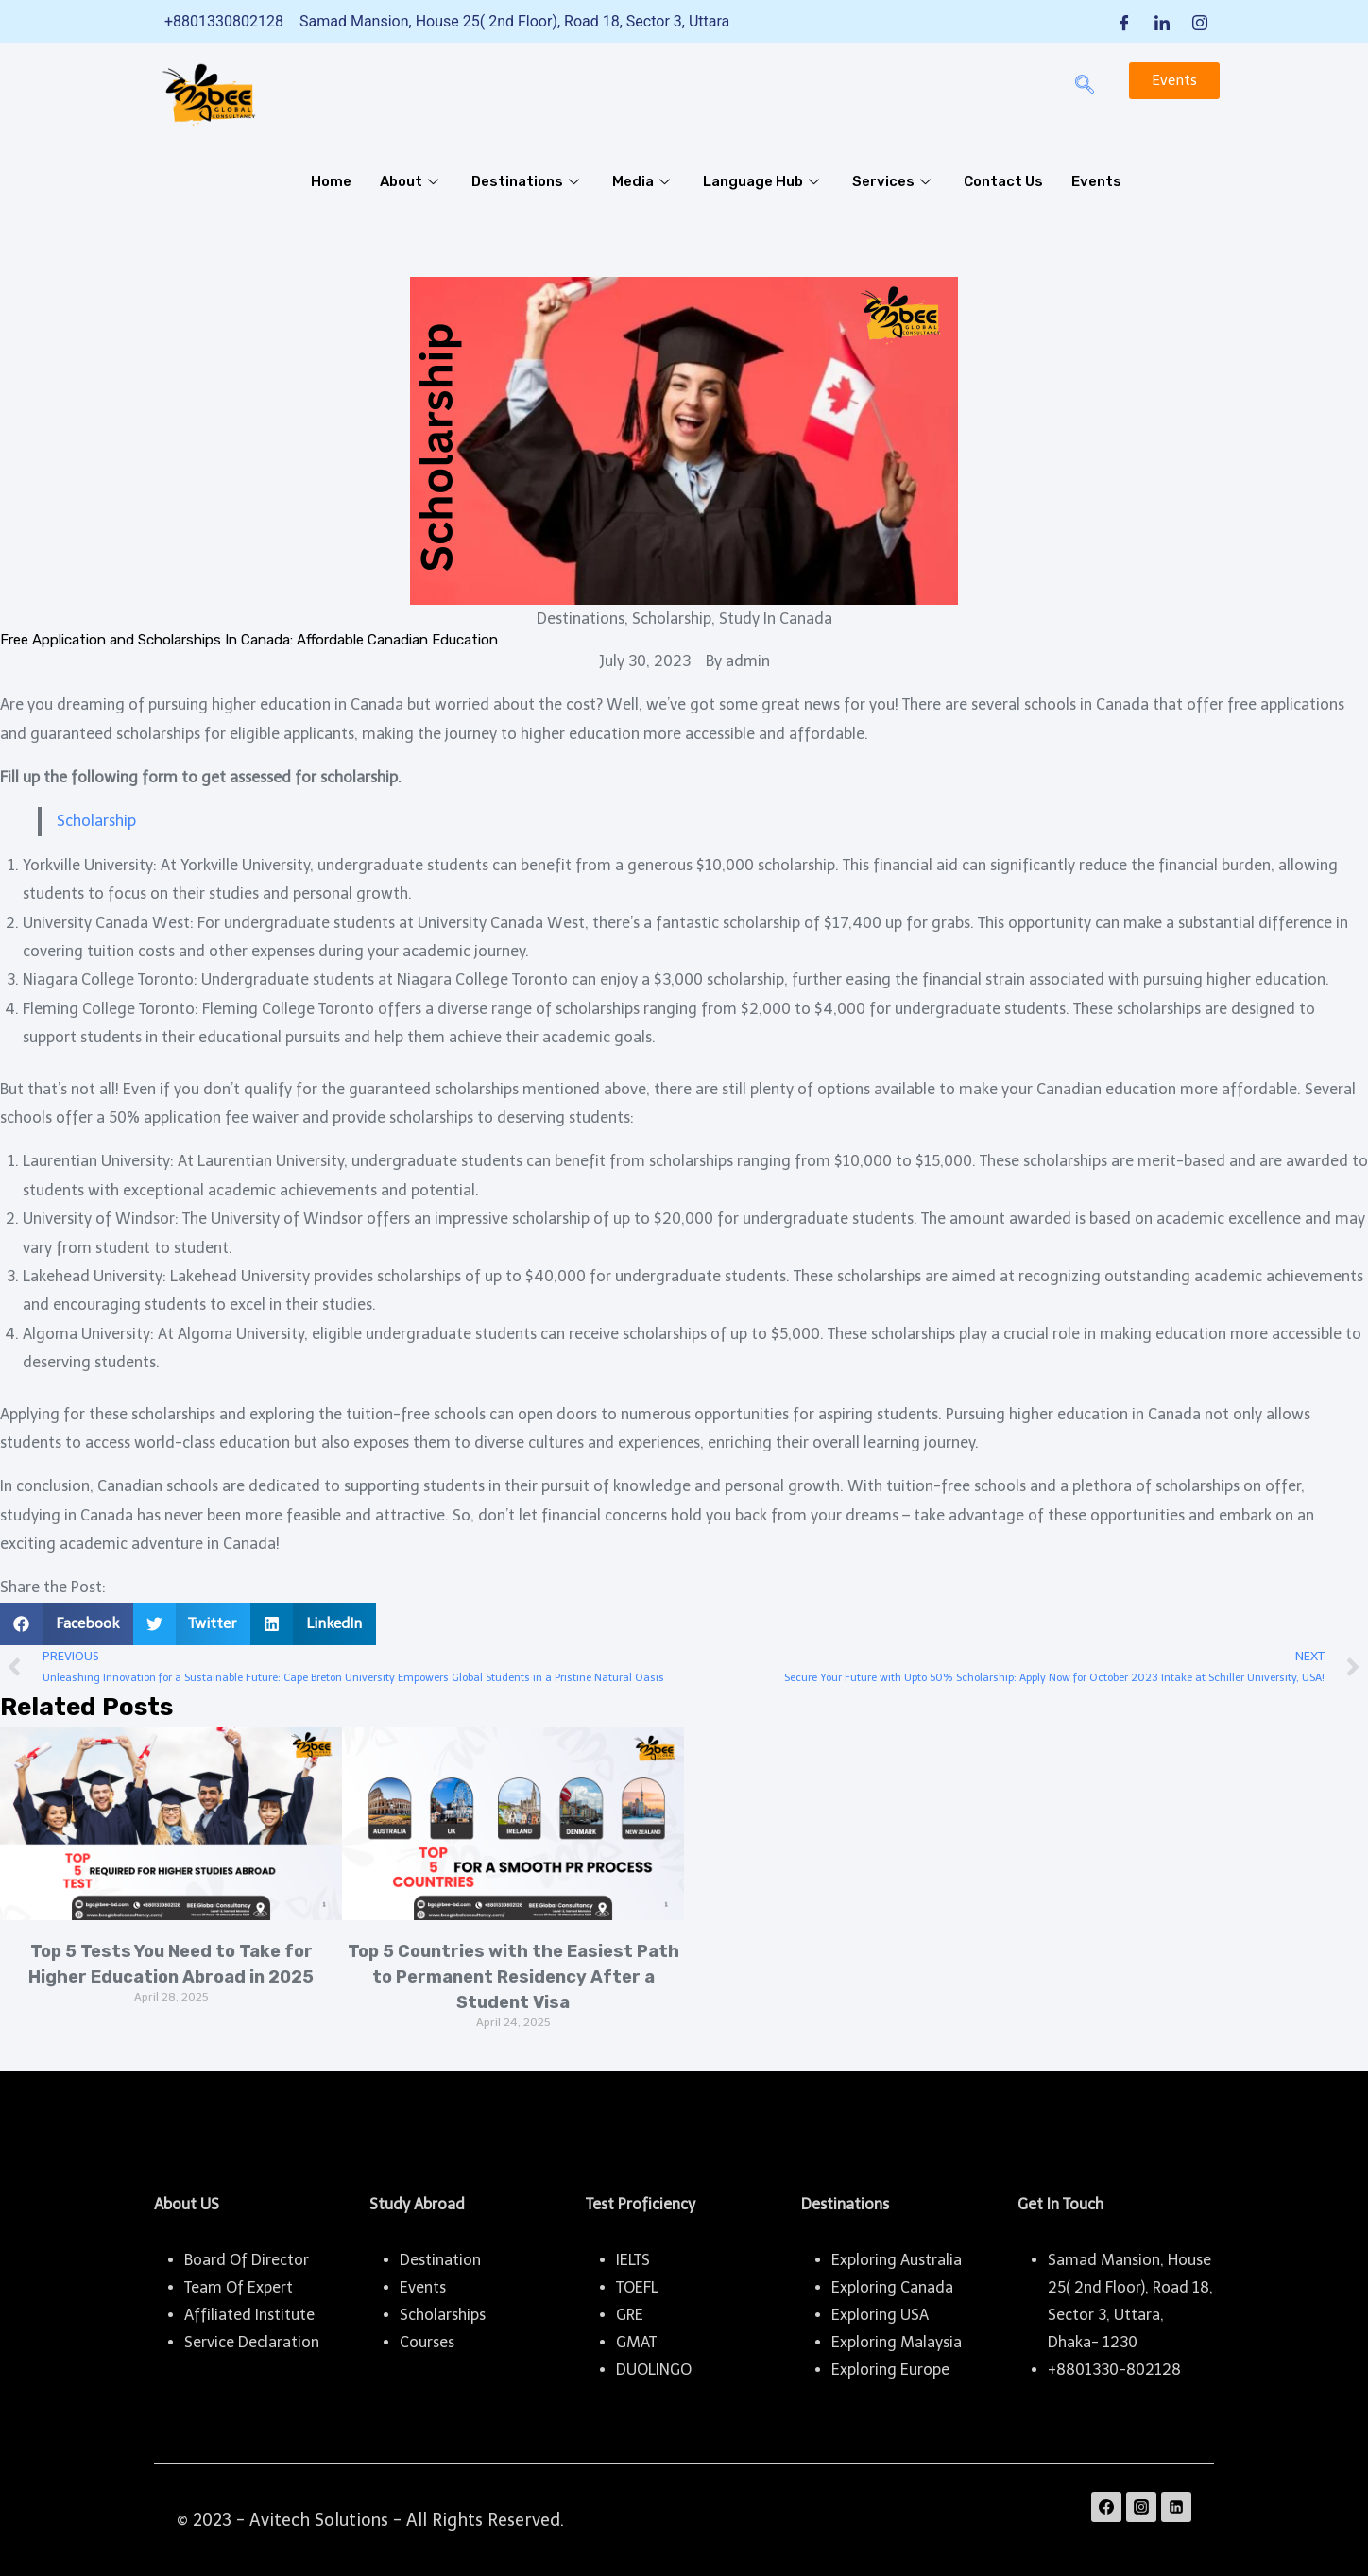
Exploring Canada (892, 2287)
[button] (66, 1624)
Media (643, 181)
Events (1096, 181)
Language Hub (763, 181)
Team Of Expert (238, 2287)
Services (893, 181)
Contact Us (1003, 181)
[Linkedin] (1176, 2507)
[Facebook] (1124, 22)
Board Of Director (246, 2260)
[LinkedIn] (1162, 22)
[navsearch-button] (1084, 86)
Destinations (527, 181)
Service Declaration (251, 2342)
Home (331, 181)
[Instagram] (1199, 22)
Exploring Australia (896, 2260)
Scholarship (96, 821)
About (411, 181)
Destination (440, 2260)
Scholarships (443, 2315)
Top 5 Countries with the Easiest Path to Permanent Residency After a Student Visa (513, 1977)
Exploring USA (880, 2315)
